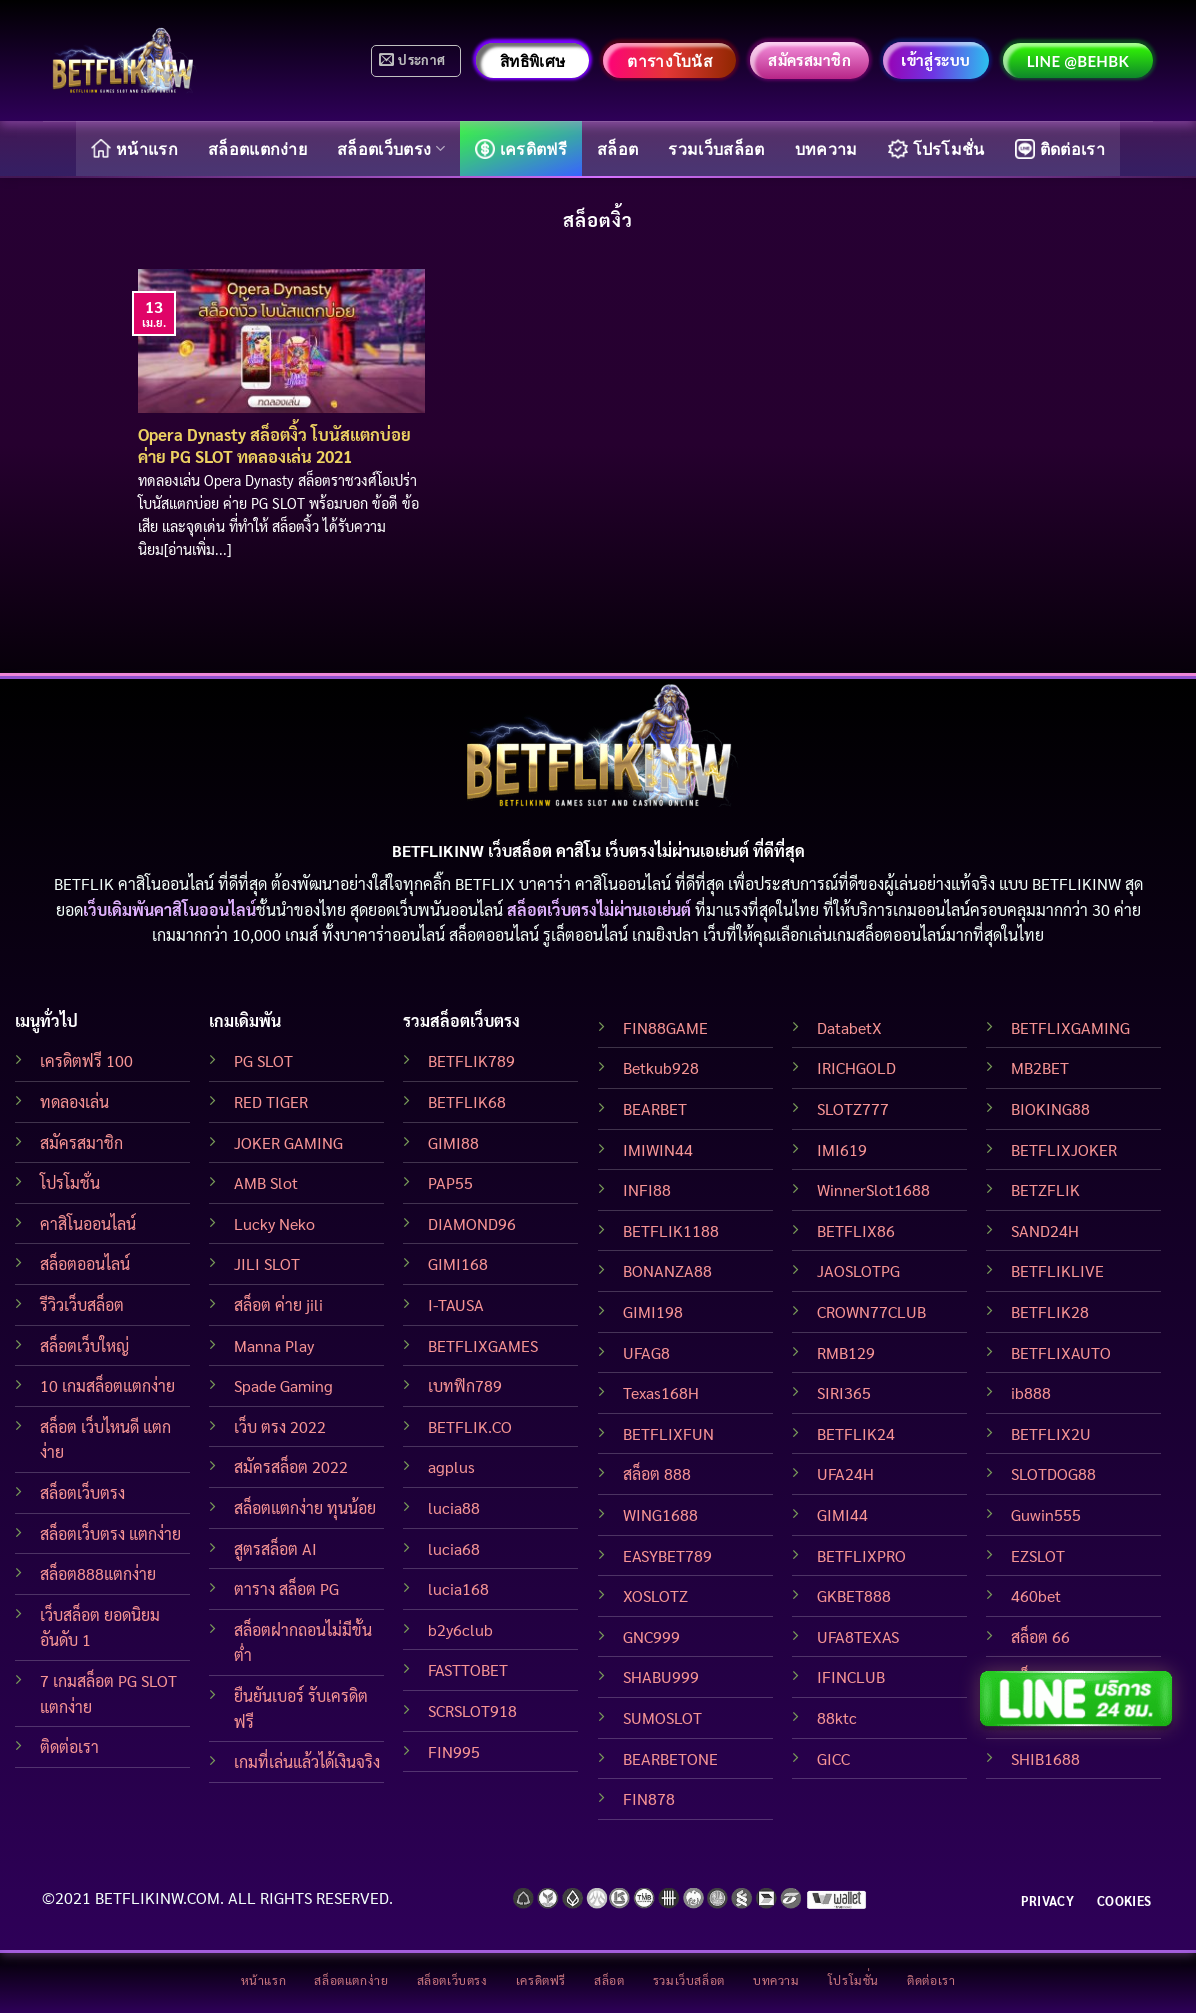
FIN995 (454, 1751)
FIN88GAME (665, 1027)
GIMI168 (458, 1263)
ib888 (1031, 1392)
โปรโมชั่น (936, 149)
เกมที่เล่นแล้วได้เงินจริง (307, 1761)
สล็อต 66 (1040, 1636)
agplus (451, 1466)
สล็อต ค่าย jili (278, 1304)
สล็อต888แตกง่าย (98, 1573)
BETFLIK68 (467, 1101)
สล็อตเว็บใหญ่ (84, 1345)
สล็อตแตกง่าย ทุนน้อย (305, 1507)
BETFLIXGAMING (1070, 1027)
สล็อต (617, 148)
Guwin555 (1046, 1514)
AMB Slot (266, 1182)
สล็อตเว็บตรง (391, 148)
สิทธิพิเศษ (532, 61)
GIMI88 (453, 1142)
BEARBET (655, 1108)
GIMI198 (653, 1311)
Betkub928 (661, 1067)
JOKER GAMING (288, 1142)
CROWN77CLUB (871, 1311)
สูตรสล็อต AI (275, 1548)
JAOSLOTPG (858, 1270)
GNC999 (651, 1636)
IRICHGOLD (856, 1067)
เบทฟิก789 (465, 1385)
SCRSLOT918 (472, 1710)
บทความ (826, 148)
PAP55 (450, 1182)
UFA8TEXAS (858, 1636)
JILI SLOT (267, 1263)
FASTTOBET (468, 1669)
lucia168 (458, 1588)
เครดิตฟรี (521, 149)
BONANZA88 (667, 1270)
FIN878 (649, 1798)
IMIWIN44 (658, 1149)
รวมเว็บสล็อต (716, 148)
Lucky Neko (274, 1223)
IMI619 (842, 1149)
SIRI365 (844, 1392)
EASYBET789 (667, 1555)
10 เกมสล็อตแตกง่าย (107, 1385)
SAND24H (1045, 1230)
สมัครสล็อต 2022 (291, 1466)
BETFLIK (84, 883)
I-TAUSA (456, 1304)
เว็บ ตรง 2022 (280, 1426)
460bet (1036, 1595)
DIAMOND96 (472, 1223)
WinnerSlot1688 (873, 1189)
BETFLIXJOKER (1064, 1149)
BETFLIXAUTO (1061, 1352)
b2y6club (460, 1629)
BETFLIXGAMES (483, 1345)
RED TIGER (271, 1101)
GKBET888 (854, 1595)
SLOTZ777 (853, 1108)
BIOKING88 (1050, 1108)
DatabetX (849, 1027)
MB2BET (1040, 1067)
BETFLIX (485, 883)
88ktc (837, 1717)
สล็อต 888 (657, 1473)
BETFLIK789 (471, 1060)
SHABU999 (661, 1676)
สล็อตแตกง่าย (257, 148)
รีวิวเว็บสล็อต (82, 1304)
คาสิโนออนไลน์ (88, 1223)
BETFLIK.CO (470, 1426)
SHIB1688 (1045, 1758)
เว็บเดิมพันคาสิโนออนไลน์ (169, 909)
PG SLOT (263, 1060)
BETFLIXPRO (861, 1555)
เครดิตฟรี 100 (86, 1060)
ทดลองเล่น (74, 1101)
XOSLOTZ (655, 1595)
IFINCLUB (851, 1676)
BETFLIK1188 (671, 1230)
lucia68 (454, 1548)
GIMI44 (842, 1514)
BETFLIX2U (1051, 1433)
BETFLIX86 (856, 1230)
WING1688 (660, 1514)
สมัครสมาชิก (81, 1142)
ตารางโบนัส (669, 61)
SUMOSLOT (662, 1717)
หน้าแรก (134, 148)
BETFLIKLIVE (1057, 1270)
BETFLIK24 (856, 1433)
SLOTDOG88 (1053, 1473)
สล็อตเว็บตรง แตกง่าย (110, 1533)
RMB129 (846, 1352)
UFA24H (845, 1473)
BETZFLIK (1045, 1189)
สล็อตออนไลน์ (85, 1263)
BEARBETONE (670, 1758)
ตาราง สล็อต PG (286, 1588)
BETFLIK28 (1050, 1311)
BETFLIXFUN (668, 1433)
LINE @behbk (1078, 61)
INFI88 (647, 1189)
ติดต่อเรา (1060, 149)
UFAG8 (646, 1352)
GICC (833, 1758)
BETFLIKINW (1076, 883)
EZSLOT (1038, 1555)
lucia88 (454, 1507)
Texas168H (661, 1392)
